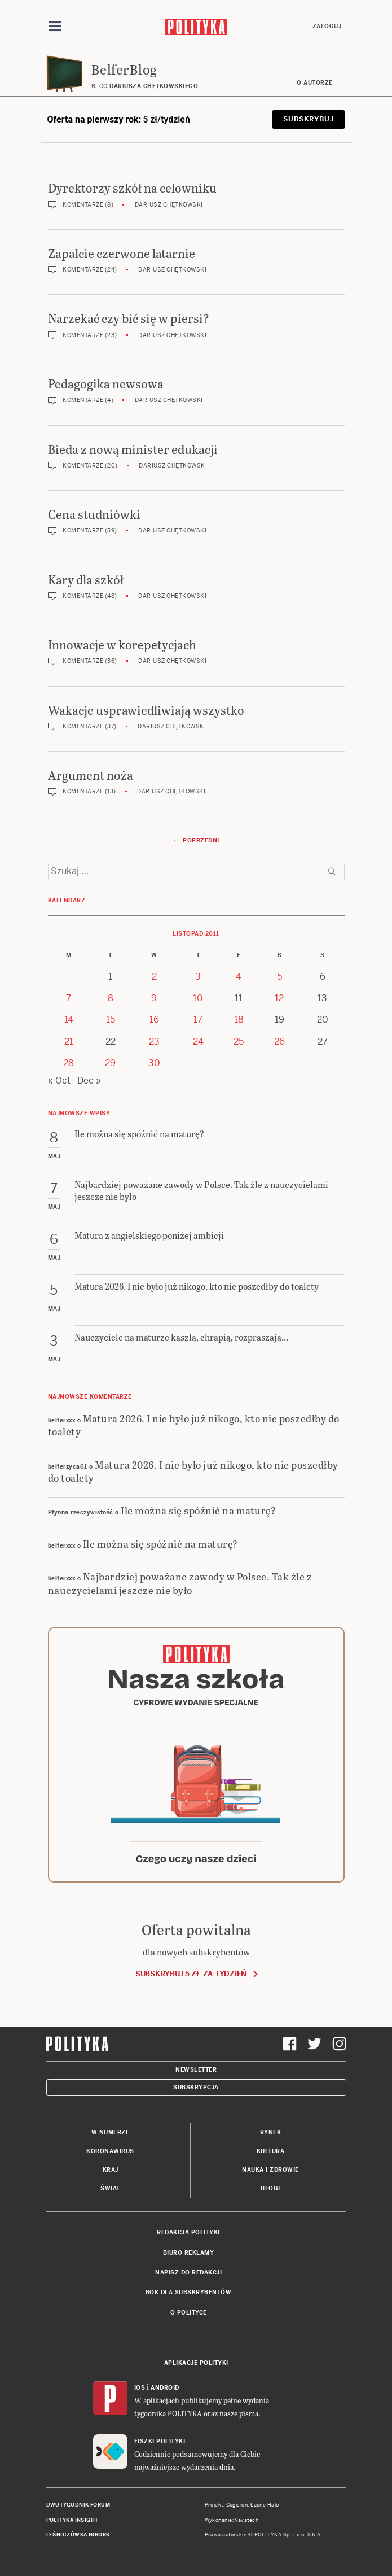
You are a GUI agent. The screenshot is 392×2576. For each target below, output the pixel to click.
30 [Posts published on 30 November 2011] (154, 1063)
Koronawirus (110, 2151)
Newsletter (196, 2069)
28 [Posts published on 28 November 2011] (68, 1063)
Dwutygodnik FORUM (78, 2504)
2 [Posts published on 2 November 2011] (154, 977)
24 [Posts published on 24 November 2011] (198, 1041)
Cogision (237, 2504)
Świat (110, 2188)
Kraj (110, 2169)
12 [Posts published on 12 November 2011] (279, 998)
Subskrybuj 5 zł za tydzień (190, 1974)
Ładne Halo (264, 2504)
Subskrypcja (196, 2087)
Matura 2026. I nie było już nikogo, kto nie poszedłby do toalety (194, 1424)
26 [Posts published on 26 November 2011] (279, 1041)
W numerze (110, 2132)
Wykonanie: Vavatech (232, 2520)
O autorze (315, 82)
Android (165, 2387)
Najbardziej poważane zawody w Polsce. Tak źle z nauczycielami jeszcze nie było (180, 1582)
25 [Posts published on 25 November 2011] (239, 1041)
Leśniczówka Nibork (78, 2534)
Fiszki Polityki (160, 2441)
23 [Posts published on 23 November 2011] (154, 1041)
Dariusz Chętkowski (169, 204)
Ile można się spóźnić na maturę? (198, 1510)
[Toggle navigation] (55, 26)
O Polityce (188, 2312)
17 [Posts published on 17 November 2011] (197, 1019)
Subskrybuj (308, 119)
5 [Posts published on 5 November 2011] (279, 977)
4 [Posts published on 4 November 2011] (238, 977)
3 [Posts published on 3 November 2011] (198, 977)
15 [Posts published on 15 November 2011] (110, 1019)
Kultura (271, 2151)
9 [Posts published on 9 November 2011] (154, 998)
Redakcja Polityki (188, 2232)
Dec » (89, 1080)
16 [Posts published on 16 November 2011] (154, 1019)
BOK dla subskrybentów (189, 2292)
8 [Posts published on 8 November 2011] (110, 998)
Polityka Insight (72, 2520)
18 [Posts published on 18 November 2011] (239, 1019)
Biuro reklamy (188, 2252)
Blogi (270, 2188)
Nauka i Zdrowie (270, 2169)
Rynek (270, 2132)
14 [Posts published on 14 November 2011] (68, 1019)
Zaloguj (327, 26)
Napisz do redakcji (188, 2272)
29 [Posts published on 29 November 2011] (110, 1063)
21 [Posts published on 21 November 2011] (68, 1041)
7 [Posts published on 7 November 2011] (68, 998)
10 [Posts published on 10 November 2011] (198, 998)
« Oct (59, 1080)
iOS (140, 2387)
